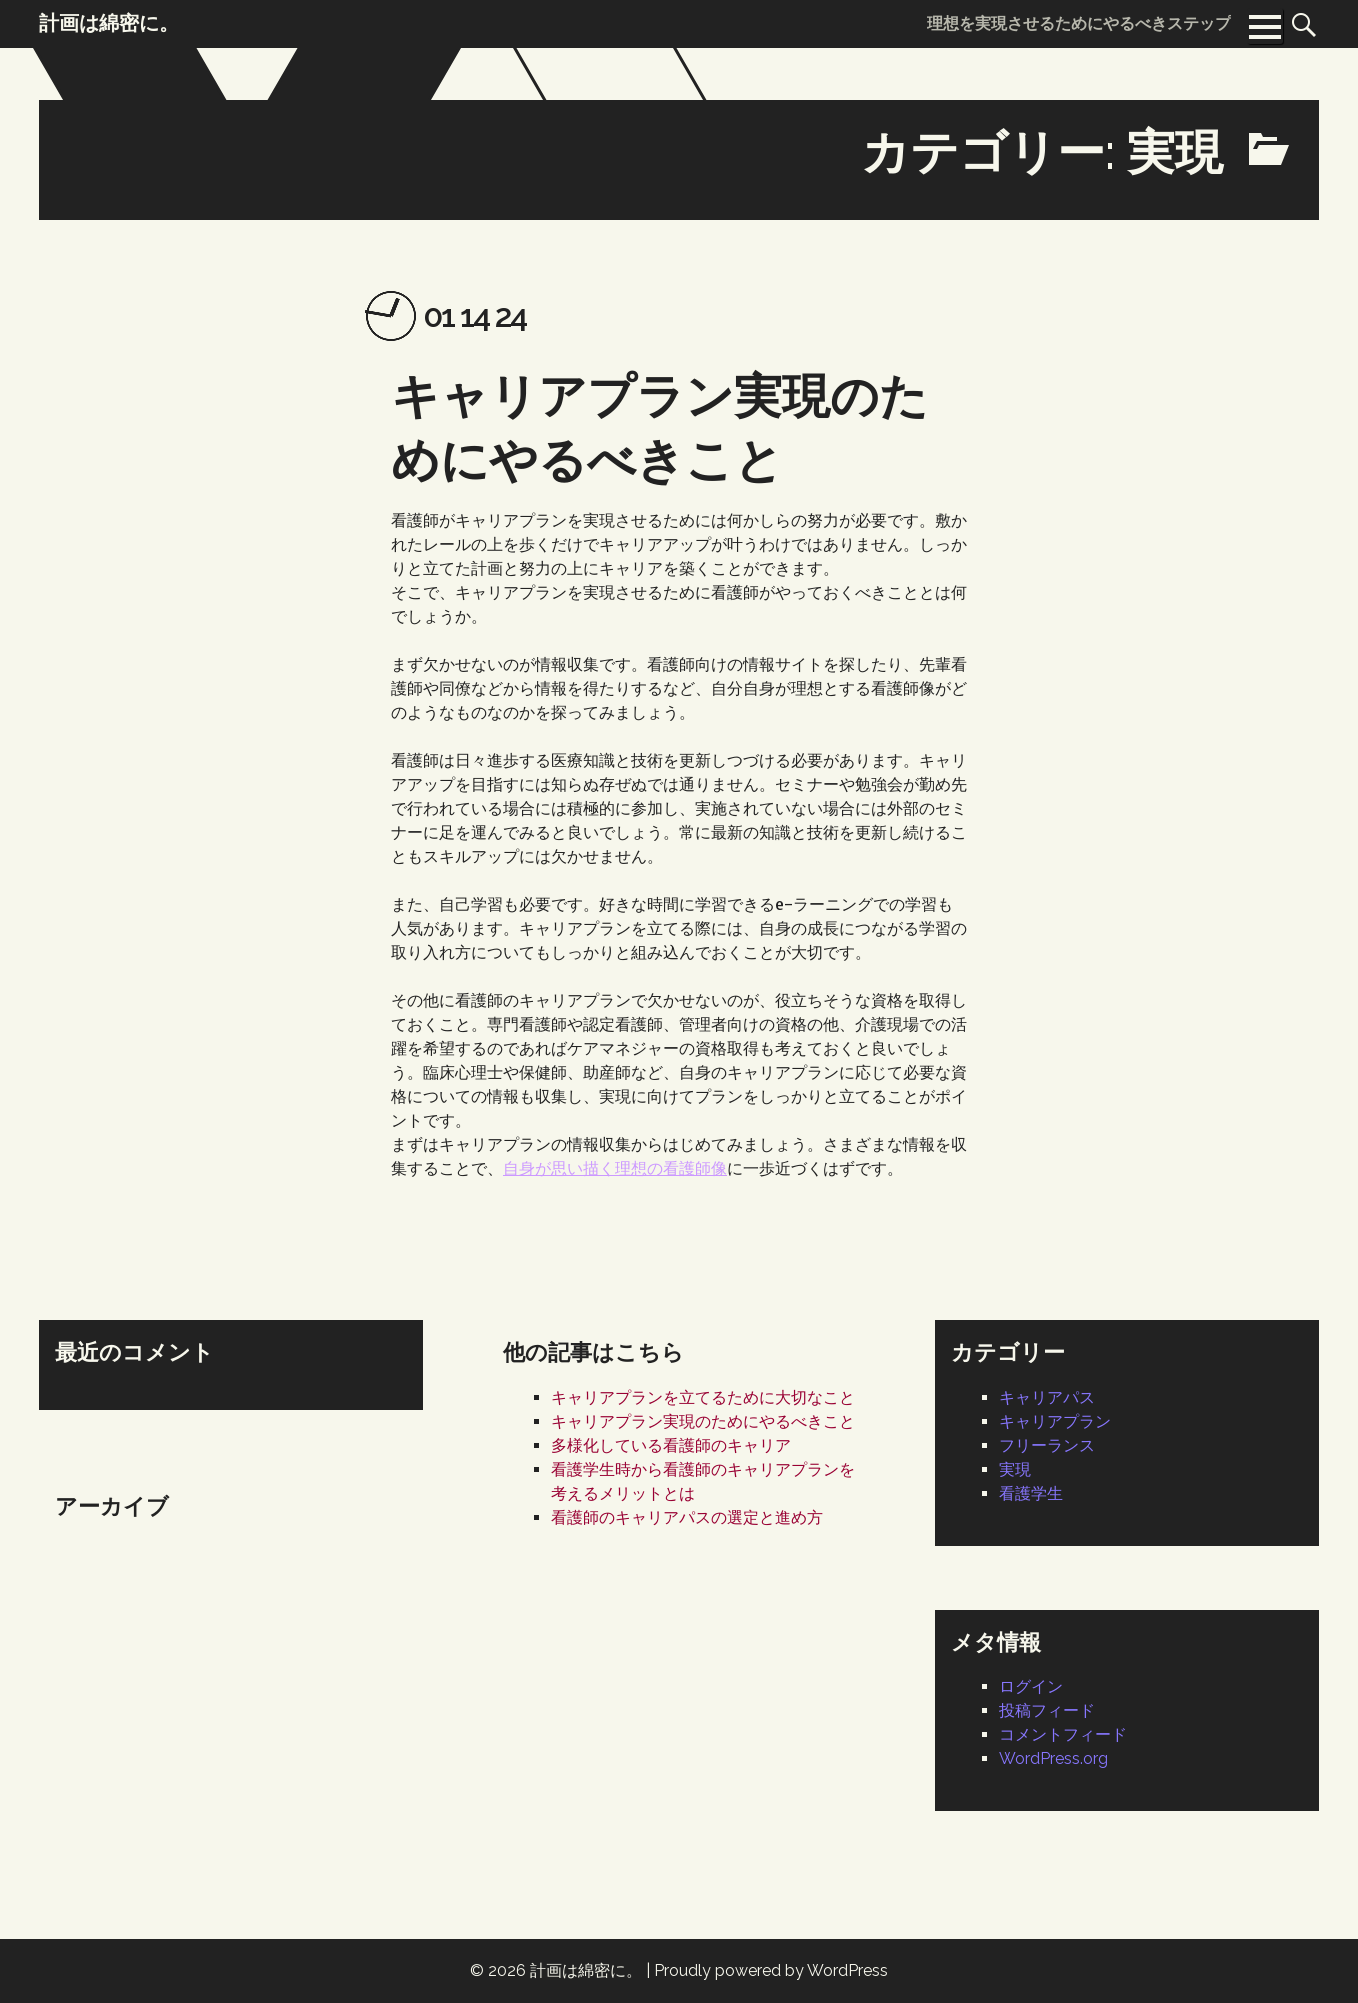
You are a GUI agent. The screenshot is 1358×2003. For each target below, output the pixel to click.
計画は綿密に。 (586, 1970)
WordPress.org (1053, 1758)
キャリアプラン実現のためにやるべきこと (703, 1421)
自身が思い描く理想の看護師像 (615, 1168)
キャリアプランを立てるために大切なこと (703, 1397)
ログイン (1031, 1686)
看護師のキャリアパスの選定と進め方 (687, 1517)
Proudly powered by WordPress (771, 1970)
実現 (1015, 1469)
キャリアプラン (1055, 1421)
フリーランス (1047, 1445)
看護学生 (1031, 1493)
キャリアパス (1047, 1397)
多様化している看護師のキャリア (671, 1445)
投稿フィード (1047, 1710)
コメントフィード (1063, 1734)
